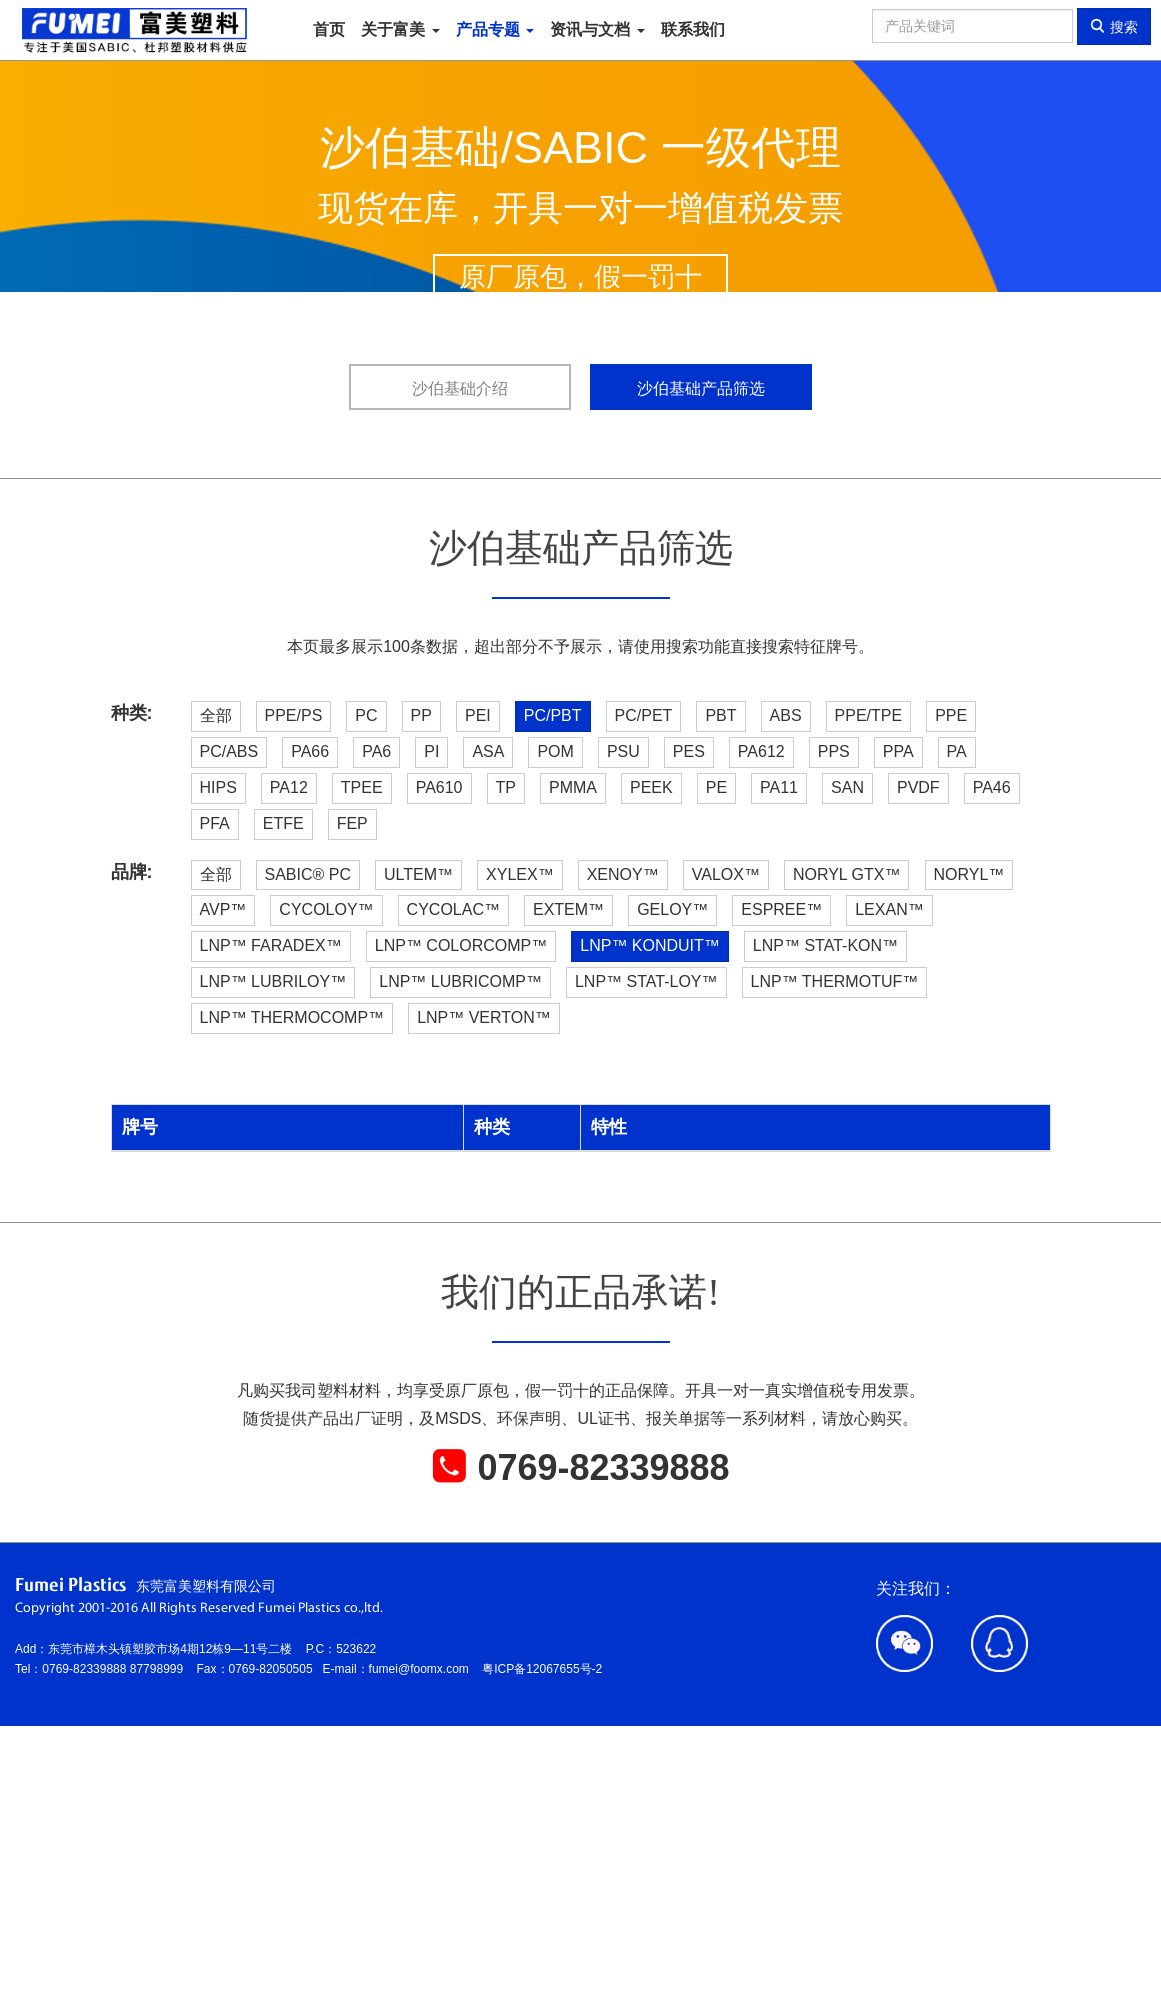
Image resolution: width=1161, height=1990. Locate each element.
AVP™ (223, 909)
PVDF (918, 787)
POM (555, 751)
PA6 (376, 751)
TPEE (362, 787)
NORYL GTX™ (847, 874)
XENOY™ (623, 874)
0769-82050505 (276, 1669)
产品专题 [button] (495, 29)
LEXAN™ (889, 909)
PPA (898, 751)
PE (716, 787)
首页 (329, 29)
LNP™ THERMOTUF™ (835, 981)
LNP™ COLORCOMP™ (461, 945)
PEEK (651, 787)
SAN (847, 787)
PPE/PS (294, 715)
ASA (488, 751)
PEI (478, 715)
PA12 (289, 787)
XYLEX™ (520, 874)
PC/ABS (229, 751)
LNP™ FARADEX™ (271, 945)
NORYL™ (969, 874)
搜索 (1114, 26)
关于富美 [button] (400, 29)
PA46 (992, 787)
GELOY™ (672, 909)
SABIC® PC (308, 874)
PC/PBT (553, 715)
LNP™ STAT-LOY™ (646, 981)
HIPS (218, 787)
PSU (623, 751)
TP (506, 787)
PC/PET (644, 715)
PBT (720, 715)
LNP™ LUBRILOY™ (273, 981)
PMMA (573, 787)
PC (366, 715)
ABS (786, 715)
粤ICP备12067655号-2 (542, 1669)
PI (431, 751)
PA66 (310, 751)
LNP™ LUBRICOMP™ (460, 981)
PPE (951, 715)
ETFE (283, 823)
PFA (215, 823)
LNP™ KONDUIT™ (650, 945)
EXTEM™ (568, 909)
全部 (216, 715)
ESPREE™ (781, 909)
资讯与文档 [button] (597, 29)
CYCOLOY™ (326, 909)
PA (957, 751)
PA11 (779, 787)
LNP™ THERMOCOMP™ (292, 1017)
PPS (834, 751)
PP (421, 715)
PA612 (761, 751)
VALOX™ (726, 874)
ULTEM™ (418, 874)
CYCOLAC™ (453, 909)
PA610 (439, 787)
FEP (352, 823)
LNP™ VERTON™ (484, 1017)
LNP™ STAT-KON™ (825, 945)
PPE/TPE (869, 715)
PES (689, 751)
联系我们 (693, 29)
